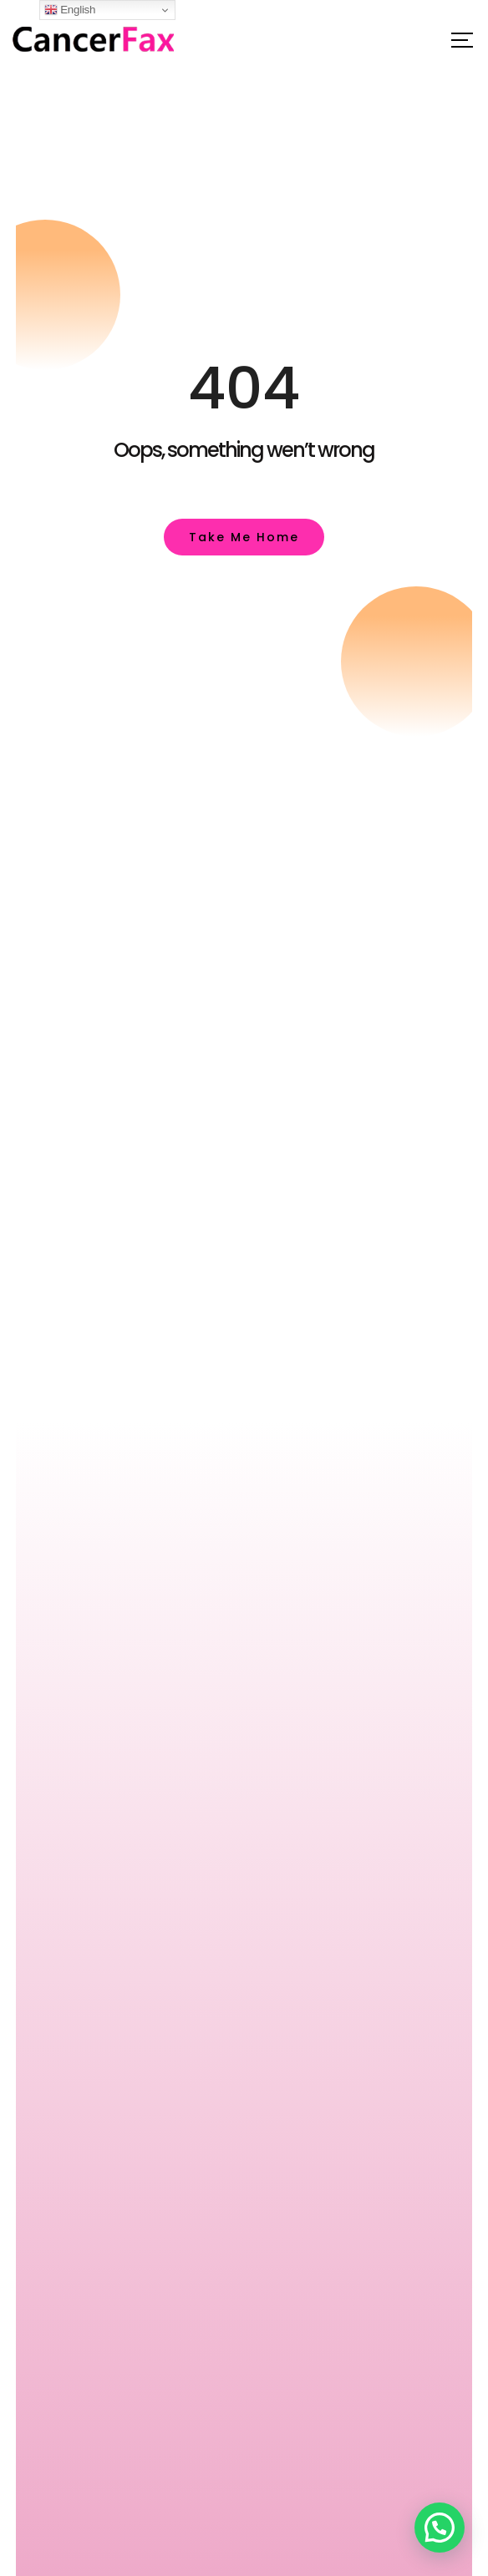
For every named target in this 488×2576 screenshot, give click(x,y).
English (70, 10)
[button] (439, 2527)
